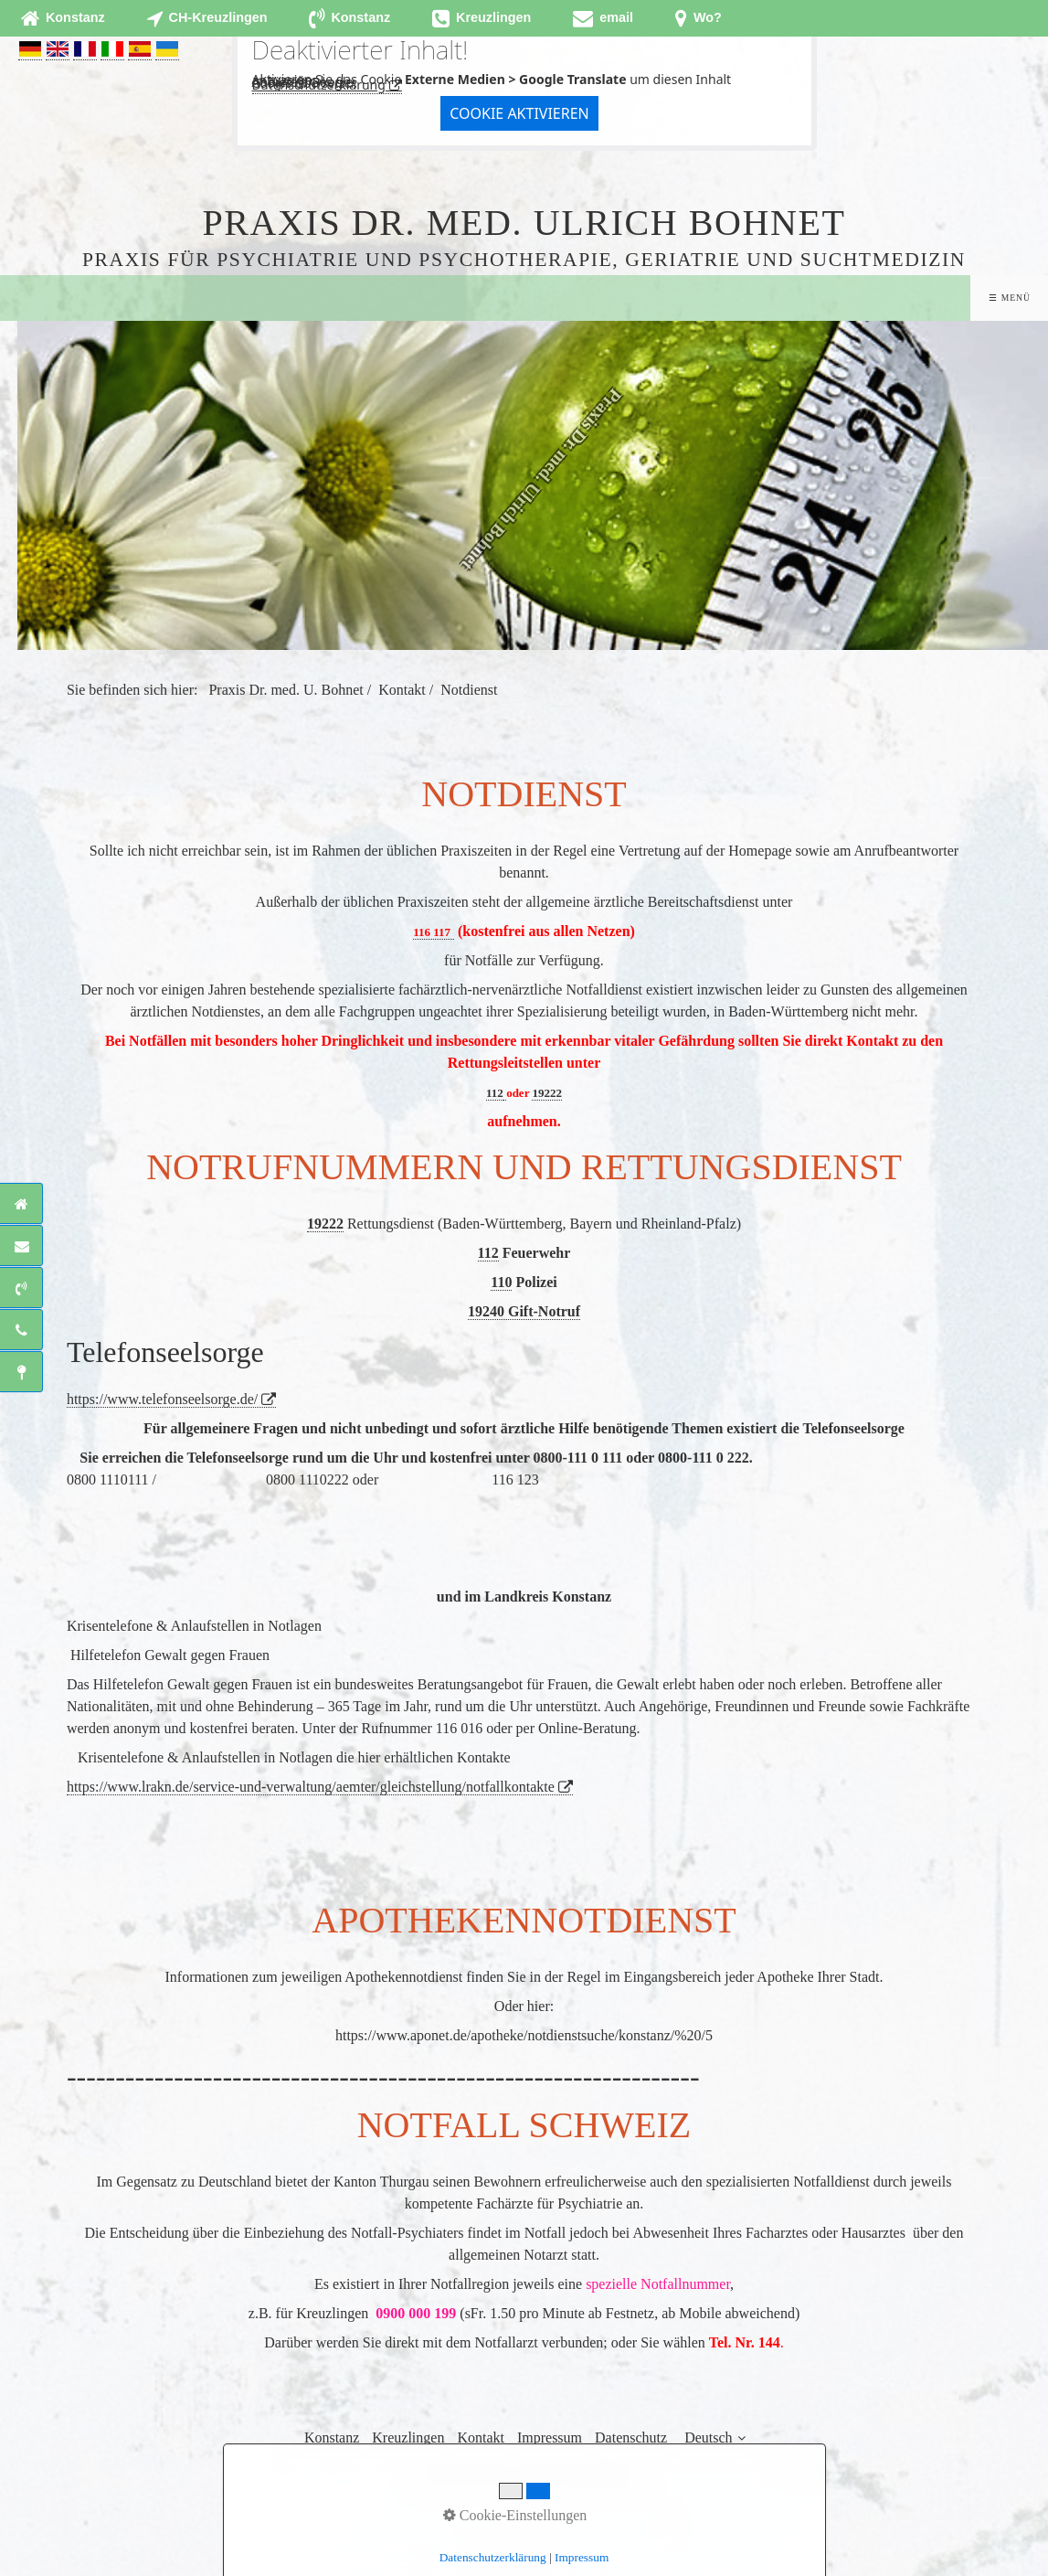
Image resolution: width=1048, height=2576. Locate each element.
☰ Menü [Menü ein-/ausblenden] (1009, 298)
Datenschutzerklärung (319, 84)
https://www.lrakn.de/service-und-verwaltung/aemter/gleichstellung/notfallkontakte (311, 1786)
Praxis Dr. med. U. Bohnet (285, 689)
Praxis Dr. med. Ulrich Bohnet (523, 222)
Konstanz (331, 2437)
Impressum (549, 2437)
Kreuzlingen (408, 2437)
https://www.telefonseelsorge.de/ (162, 1399)
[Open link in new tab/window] (603, 18)
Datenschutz (631, 2437)
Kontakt (480, 2437)
